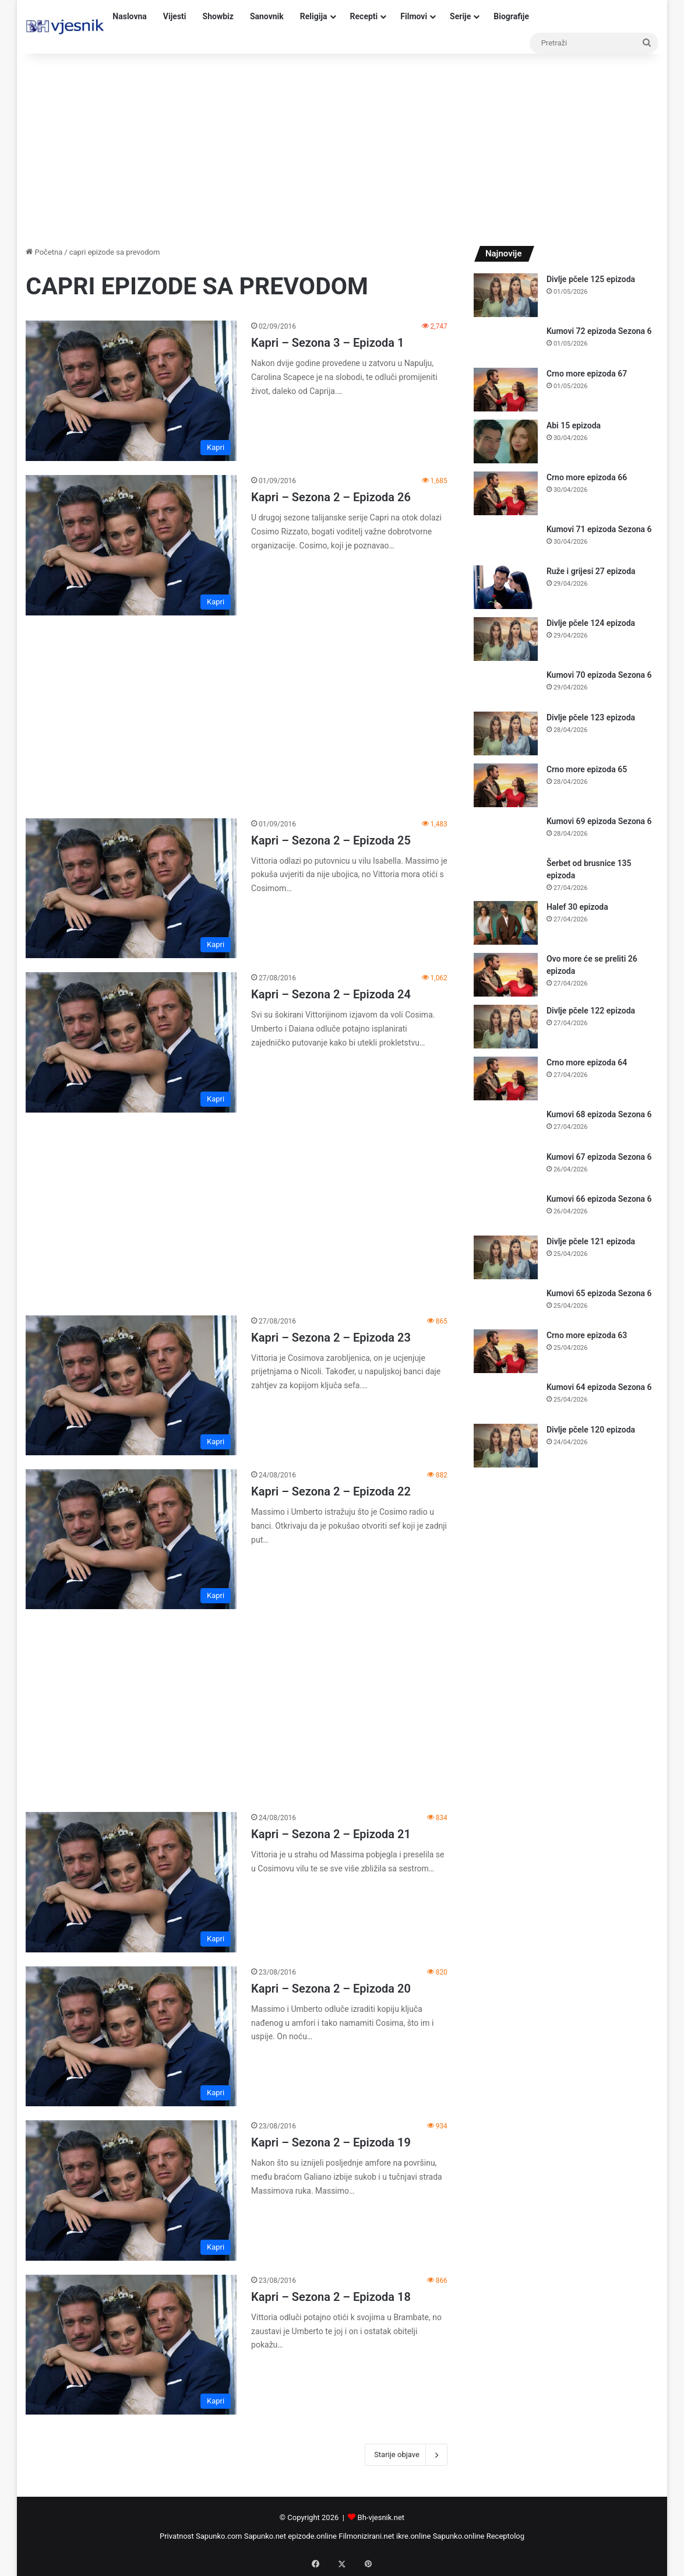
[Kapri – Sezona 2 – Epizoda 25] (131, 888)
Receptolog (505, 2536)
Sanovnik (267, 16)
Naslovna (129, 16)
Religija (313, 16)
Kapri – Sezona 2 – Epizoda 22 (331, 1491)
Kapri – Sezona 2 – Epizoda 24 (331, 994)
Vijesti (174, 16)
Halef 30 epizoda (577, 907)
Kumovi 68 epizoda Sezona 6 (599, 1114)
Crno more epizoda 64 (587, 1062)
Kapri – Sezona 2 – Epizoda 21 (331, 1834)
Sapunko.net (265, 2536)
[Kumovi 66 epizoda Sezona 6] (506, 1210)
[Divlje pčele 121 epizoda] (506, 1257)
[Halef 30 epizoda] (506, 923)
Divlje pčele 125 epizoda (591, 279)
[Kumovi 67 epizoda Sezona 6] (506, 1168)
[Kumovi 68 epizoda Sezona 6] (506, 1125)
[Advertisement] (342, 146)
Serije (460, 16)
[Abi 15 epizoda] (506, 441)
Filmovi (413, 16)
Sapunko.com (219, 2536)
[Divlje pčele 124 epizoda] (506, 639)
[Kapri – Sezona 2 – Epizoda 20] (131, 2036)
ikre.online (413, 2536)
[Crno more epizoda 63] (506, 1351)
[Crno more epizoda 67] (506, 389)
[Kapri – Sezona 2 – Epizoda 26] (131, 545)
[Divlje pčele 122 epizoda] (506, 1026)
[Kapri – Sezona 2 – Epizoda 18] (131, 2345)
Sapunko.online (459, 2536)
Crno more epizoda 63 (587, 1335)
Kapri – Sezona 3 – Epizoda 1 (327, 343)
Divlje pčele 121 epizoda (591, 1241)
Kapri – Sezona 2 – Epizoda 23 (331, 1338)
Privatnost (177, 2536)
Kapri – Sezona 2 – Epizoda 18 (331, 2297)
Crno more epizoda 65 (587, 769)
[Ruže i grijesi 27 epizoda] (506, 587)
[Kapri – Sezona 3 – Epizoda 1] (131, 391)
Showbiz (218, 16)
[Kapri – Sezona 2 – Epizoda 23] (131, 1385)
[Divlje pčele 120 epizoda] (506, 1446)
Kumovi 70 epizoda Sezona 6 (599, 675)
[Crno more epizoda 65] (506, 785)
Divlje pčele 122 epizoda (591, 1010)
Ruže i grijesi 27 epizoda (591, 571)
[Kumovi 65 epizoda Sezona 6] (506, 1304)
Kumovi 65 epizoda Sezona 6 (599, 1293)
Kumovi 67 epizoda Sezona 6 (599, 1157)
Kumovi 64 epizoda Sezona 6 (599, 1387)
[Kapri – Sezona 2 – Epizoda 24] (131, 1042)
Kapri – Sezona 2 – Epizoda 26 (331, 497)
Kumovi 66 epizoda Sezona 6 (599, 1198)
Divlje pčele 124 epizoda (591, 623)
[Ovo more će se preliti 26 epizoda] (506, 975)
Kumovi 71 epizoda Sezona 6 (599, 529)
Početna (44, 252)
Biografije (511, 16)
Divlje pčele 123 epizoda (591, 717)
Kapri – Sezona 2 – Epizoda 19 (331, 2142)
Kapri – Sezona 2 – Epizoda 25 (331, 840)
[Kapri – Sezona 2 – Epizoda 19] (131, 2190)
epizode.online (312, 2536)
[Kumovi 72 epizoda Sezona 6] (506, 342)
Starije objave (406, 2454)
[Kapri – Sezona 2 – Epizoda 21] (131, 1882)
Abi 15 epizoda (574, 425)
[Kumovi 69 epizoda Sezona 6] (506, 832)
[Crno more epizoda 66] (506, 493)
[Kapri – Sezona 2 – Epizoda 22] (131, 1539)
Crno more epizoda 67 (587, 373)
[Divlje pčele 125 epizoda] (506, 295)
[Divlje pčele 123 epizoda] (506, 733)
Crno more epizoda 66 (587, 477)
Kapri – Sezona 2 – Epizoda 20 (331, 1989)
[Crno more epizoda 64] (506, 1078)
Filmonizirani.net (366, 2536)
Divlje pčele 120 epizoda (591, 1429)
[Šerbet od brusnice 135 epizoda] (506, 874)
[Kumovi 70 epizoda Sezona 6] (506, 686)
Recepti (364, 16)
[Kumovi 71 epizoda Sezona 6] (506, 540)
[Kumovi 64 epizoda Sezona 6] (506, 1398)
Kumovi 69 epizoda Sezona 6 (599, 821)
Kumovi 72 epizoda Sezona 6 (599, 331)
